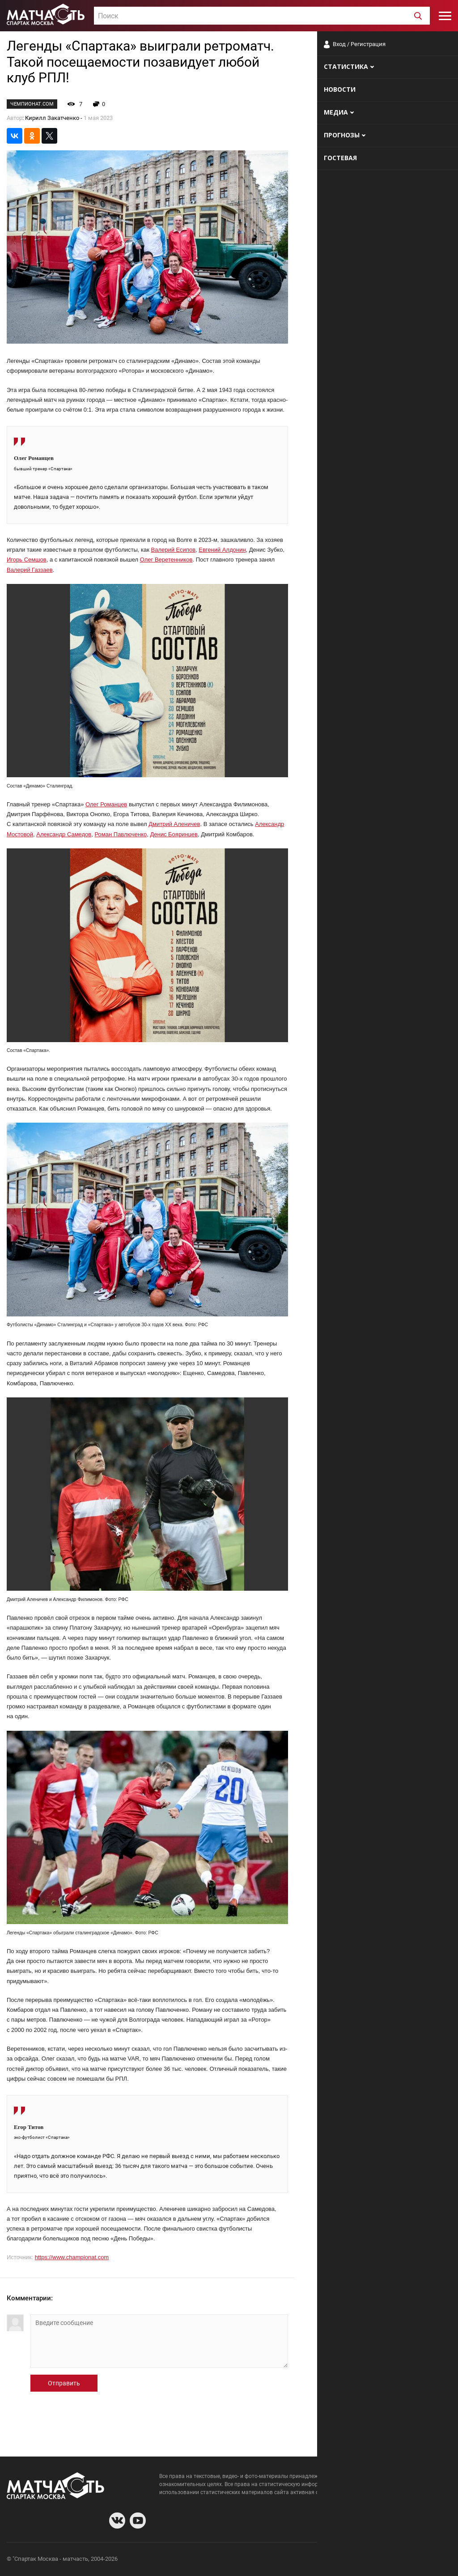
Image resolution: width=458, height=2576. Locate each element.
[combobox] (262, 16)
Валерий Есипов (173, 549)
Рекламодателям (427, 2560)
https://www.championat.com (72, 2257)
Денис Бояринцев (174, 834)
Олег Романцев (106, 804)
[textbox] (261, 16)
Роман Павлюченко (121, 834)
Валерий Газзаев (30, 569)
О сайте (342, 2560)
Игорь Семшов (27, 559)
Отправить (64, 2383)
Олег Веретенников (166, 559)
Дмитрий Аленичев (174, 824)
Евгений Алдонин (222, 549)
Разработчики (378, 2560)
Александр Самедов (63, 834)
